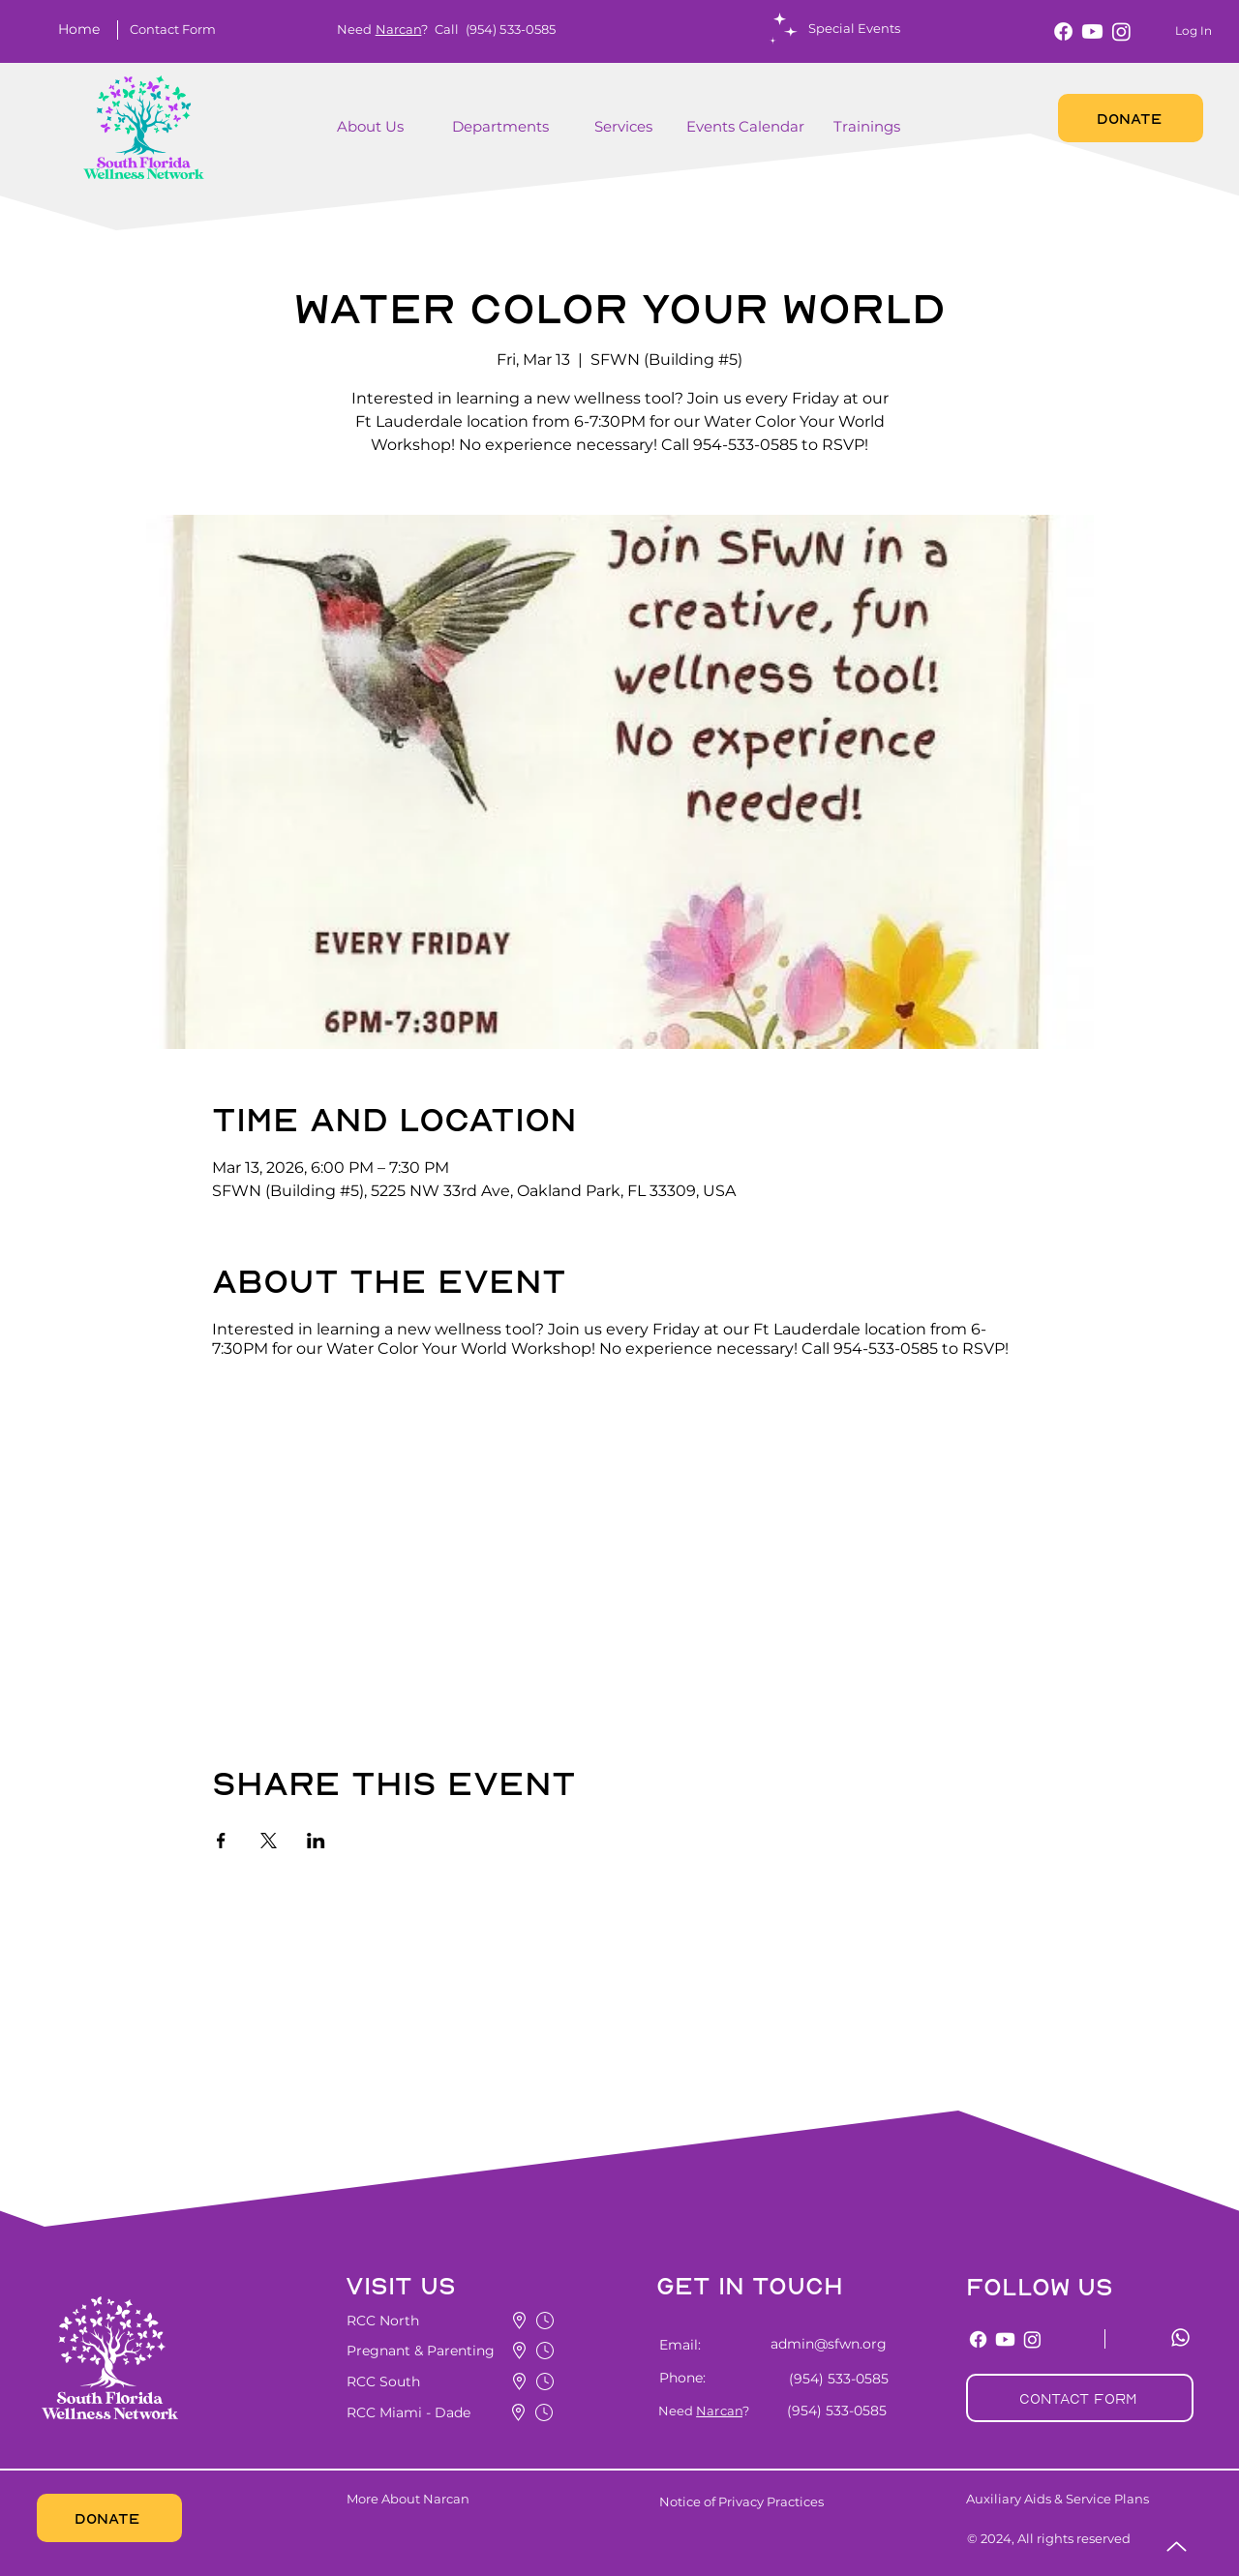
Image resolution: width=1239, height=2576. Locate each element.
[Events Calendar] (747, 126)
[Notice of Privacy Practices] (773, 2501)
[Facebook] (1063, 31)
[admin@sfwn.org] (817, 2343)
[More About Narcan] (463, 2498)
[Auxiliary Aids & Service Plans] (1094, 2498)
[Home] (82, 29)
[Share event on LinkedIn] (316, 1840)
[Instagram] (1121, 31)
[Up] (1177, 2546)
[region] (401, 137)
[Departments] (516, 126)
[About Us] (374, 126)
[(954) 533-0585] (834, 2378)
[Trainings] (869, 126)
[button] (172, 29)
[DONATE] (1130, 118)
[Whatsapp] (1180, 2337)
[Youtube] (1092, 31)
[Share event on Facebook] (221, 1840)
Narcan (399, 29)
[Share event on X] (268, 1840)
